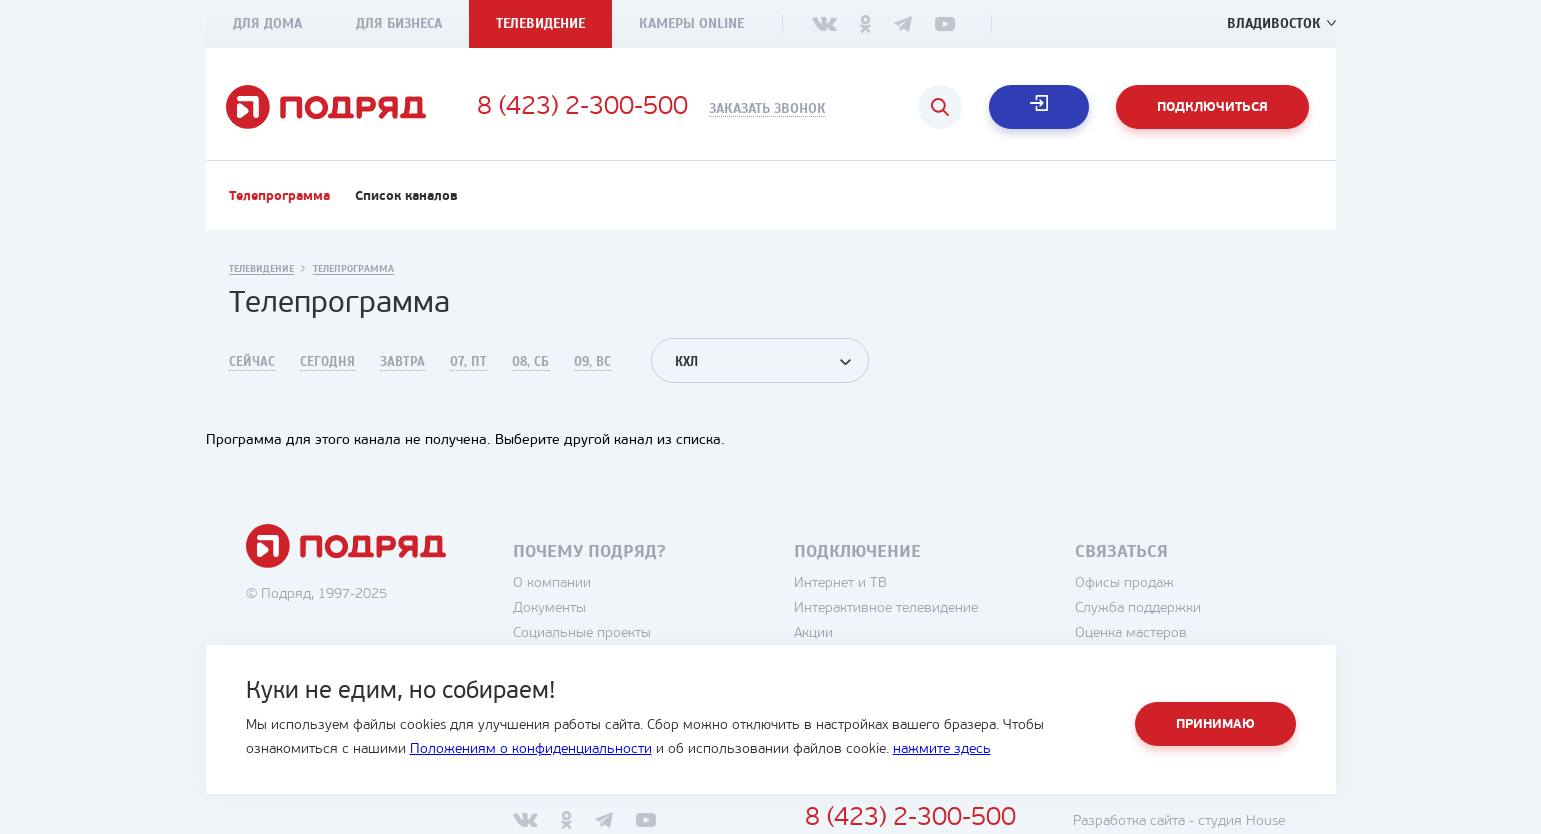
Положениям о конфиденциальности (531, 749)
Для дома (267, 23)
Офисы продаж (1124, 583)
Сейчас (252, 362)
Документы (549, 608)
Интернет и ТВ (840, 583)
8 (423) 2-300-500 (582, 108)
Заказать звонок (767, 109)
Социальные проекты (582, 633)
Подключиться (1212, 107)
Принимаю (1215, 724)
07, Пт (468, 362)
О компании (552, 583)
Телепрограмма (279, 196)
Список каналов (406, 196)
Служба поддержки (1138, 608)
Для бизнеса (399, 23)
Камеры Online (691, 23)
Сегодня (327, 362)
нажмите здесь (942, 749)
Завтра (402, 362)
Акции (813, 633)
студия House (1241, 821)
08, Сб (530, 362)
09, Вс (592, 362)
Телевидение (540, 23)
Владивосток (1274, 23)
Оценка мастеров (1131, 633)
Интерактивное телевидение (886, 608)
